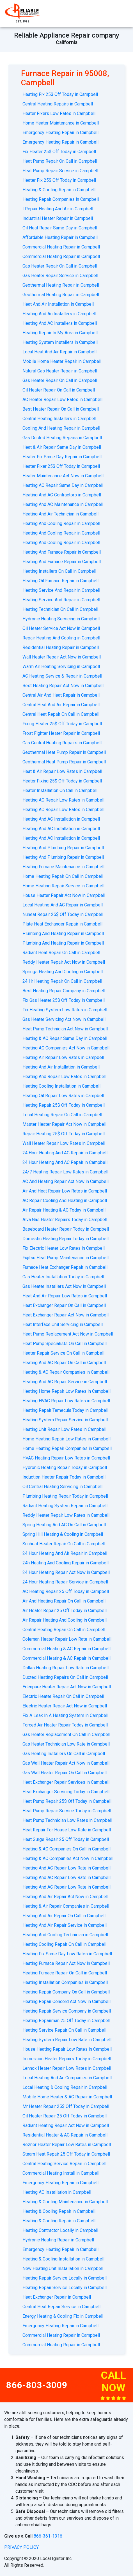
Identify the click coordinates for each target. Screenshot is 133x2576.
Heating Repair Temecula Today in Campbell (65, 1410)
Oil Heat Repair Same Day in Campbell (59, 228)
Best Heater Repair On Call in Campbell (60, 409)
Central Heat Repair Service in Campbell (61, 2306)
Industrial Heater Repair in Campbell (57, 218)
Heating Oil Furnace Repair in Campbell (60, 580)
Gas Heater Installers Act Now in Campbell (64, 1286)
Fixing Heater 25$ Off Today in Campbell (62, 723)
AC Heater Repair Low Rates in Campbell (62, 399)
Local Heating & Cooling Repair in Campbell (64, 2087)
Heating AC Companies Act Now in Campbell (65, 1048)
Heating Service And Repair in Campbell (61, 590)
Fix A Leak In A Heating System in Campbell (65, 1715)
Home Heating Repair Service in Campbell (63, 885)
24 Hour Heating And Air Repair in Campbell (64, 1553)
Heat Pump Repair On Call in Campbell (59, 161)
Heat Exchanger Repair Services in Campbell (65, 1782)
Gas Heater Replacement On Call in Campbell (66, 1734)
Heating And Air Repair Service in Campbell (64, 1925)
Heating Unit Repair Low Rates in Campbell (64, 1429)
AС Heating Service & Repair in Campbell (62, 676)
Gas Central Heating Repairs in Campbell (62, 742)
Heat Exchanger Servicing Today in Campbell (65, 1791)
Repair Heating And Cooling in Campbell (61, 638)
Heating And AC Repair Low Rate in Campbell (66, 1868)
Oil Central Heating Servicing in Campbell (62, 1486)
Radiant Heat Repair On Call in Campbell (61, 952)
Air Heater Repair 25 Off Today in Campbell (64, 1610)
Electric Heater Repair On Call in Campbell (63, 1696)
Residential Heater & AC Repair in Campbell (64, 2135)
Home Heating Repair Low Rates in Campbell (66, 1439)
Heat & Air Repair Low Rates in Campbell (62, 771)
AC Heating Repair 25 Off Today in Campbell (65, 1591)
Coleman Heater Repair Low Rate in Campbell (66, 1639)
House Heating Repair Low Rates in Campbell (67, 2049)
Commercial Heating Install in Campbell (60, 2173)
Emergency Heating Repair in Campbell (60, 132)
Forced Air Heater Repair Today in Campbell (65, 1725)
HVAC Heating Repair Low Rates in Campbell (66, 1458)
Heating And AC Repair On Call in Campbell (64, 1362)
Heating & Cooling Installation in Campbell (63, 2259)
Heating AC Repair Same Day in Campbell (62, 485)
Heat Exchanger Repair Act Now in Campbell (65, 1315)
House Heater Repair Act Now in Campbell (63, 895)
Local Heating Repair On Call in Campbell (62, 1114)
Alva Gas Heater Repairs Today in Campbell (64, 1219)
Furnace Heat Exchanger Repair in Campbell (64, 1267)
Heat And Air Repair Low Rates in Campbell (64, 1296)
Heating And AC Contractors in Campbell (61, 495)
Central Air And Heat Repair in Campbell (61, 695)
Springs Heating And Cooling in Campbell (62, 971)
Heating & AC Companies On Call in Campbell (66, 1849)
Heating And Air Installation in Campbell (61, 1067)
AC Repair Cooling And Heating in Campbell (64, 1200)
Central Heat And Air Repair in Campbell (61, 704)
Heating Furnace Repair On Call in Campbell (64, 1973)
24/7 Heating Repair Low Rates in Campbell (65, 1172)
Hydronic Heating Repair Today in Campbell (64, 1467)
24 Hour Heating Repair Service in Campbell (65, 1582)
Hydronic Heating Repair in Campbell (58, 2240)
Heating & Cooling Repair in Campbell (58, 189)
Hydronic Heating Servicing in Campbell (61, 618)
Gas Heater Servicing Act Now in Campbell (64, 1019)
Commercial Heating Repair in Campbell (61, 247)
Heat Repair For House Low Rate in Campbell (66, 1830)
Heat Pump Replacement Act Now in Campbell (67, 1334)
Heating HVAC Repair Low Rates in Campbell (66, 1400)
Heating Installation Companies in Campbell (65, 1982)
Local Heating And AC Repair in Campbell (62, 905)
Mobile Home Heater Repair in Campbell (61, 361)
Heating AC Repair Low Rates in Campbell (63, 800)
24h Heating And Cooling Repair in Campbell (65, 1563)
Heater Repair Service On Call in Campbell (63, 1353)
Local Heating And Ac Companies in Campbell (67, 2077)
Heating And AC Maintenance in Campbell (62, 504)
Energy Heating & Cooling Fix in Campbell (62, 2316)
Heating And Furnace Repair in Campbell (61, 552)
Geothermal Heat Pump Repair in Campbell (64, 752)
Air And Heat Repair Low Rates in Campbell (64, 1191)
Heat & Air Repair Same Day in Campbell (61, 447)
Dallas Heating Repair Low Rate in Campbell (65, 1667)
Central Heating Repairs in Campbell (57, 104)
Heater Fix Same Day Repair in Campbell (62, 456)
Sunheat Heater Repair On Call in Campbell (63, 1543)
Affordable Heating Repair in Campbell (60, 237)
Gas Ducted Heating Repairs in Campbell (62, 437)
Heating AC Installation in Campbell (56, 2192)
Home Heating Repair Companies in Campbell (67, 1448)
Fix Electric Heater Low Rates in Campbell (63, 1248)
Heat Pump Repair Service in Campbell (60, 170)
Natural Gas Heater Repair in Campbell (59, 371)
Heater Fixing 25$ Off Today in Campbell (62, 781)
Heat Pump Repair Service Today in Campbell (66, 1810)
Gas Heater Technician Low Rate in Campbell (66, 1744)
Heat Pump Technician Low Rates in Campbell (67, 1820)
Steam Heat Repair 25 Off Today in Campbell (66, 2154)
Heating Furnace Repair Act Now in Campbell (66, 1963)
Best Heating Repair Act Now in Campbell (63, 685)
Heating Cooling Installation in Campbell (61, 1086)
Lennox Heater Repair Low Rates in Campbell (66, 2068)
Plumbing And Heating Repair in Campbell (63, 933)
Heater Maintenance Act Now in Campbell (63, 475)
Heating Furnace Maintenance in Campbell (63, 866)
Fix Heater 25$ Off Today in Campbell (59, 151)
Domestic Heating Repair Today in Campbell (65, 1238)
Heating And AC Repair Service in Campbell (64, 1381)
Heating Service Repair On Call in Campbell (64, 2030)
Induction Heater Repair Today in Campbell (64, 1477)
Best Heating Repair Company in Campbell (63, 990)
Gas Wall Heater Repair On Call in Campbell (64, 1772)
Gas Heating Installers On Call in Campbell (63, 1753)
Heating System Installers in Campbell (60, 342)
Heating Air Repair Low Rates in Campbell (63, 1057)
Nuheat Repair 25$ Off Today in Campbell (62, 914)
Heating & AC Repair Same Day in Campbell (64, 1038)
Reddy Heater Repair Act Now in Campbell (63, 962)
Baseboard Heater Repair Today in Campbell (65, 1229)
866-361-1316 (48, 2536)
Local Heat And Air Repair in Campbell (59, 351)
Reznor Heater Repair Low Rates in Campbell (66, 2144)
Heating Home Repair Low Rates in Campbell (66, 1391)
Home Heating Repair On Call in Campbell (62, 876)
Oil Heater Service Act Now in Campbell (61, 628)
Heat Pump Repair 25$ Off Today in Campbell (66, 1801)
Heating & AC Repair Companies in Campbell (65, 1372)
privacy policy (21, 2547)
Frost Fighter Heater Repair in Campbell (61, 733)
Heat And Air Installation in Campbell (58, 304)
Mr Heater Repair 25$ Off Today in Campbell (65, 2106)
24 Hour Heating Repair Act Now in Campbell (66, 1572)
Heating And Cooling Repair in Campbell (61, 523)
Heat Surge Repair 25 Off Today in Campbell (65, 1839)
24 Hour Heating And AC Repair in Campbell (64, 1152)
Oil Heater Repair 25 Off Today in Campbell (64, 2116)
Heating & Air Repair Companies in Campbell (65, 1906)
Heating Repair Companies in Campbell (60, 199)
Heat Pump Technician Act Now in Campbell (65, 1029)
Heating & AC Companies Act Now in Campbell (67, 1858)
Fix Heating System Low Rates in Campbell (64, 1009)
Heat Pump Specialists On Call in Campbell (64, 1343)
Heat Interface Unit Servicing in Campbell (62, 1324)
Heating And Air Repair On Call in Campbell (64, 1915)
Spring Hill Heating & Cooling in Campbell (62, 1534)
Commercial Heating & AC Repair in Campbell (66, 1648)
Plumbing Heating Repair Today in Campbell (65, 1496)
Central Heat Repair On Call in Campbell (60, 714)
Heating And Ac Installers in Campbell (59, 313)
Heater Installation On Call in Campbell (59, 790)
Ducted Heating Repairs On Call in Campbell (65, 1677)
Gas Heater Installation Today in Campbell (63, 1276)
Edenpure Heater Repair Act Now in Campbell (66, 1686)
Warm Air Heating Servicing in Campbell (61, 666)
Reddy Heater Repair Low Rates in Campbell (65, 1515)
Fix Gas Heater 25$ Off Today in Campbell (63, 1000)
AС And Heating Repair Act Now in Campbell (65, 1181)
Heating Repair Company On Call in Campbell (66, 1992)
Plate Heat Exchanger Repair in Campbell (62, 924)
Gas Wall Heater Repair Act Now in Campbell (65, 1763)
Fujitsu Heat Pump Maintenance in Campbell (65, 1257)
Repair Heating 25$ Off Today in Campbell (63, 1133)
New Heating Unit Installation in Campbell (62, 2268)
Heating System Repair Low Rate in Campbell (66, 2039)
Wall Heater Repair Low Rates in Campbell (63, 1143)
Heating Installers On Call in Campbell (59, 571)
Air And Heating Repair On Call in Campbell (64, 1601)
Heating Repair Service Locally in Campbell (64, 2278)
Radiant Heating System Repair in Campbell (64, 1505)
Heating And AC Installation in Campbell (61, 819)
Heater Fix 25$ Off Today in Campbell (59, 180)
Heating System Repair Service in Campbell (65, 1419)
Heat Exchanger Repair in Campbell (56, 2297)
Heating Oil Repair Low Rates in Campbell (63, 1095)
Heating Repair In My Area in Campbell (60, 332)
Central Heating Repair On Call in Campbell (63, 1629)
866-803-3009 (36, 2385)
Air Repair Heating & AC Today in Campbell (64, 1210)
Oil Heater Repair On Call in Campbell (58, 390)
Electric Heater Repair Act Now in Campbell (64, 1706)
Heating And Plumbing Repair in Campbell (63, 847)
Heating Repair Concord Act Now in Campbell (66, 2001)
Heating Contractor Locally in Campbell (60, 2230)
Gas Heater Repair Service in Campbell (60, 275)
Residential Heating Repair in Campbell (60, 647)
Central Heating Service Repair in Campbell (64, 2163)
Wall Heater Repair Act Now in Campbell (61, 657)
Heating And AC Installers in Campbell (59, 323)
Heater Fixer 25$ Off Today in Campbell (61, 466)
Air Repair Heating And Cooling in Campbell (64, 1620)
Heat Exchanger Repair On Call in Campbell (64, 1305)
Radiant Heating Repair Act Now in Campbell (65, 2125)
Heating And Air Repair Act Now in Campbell (65, 1896)
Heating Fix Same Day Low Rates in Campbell (67, 1953)
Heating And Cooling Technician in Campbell (65, 1934)
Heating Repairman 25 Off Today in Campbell (66, 2020)
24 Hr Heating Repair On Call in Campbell (62, 981)
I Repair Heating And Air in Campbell (57, 208)
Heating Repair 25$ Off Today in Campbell (63, 1105)
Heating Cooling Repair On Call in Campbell (64, 1944)
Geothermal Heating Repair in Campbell (60, 285)
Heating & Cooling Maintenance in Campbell (65, 2201)
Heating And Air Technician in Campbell (60, 514)
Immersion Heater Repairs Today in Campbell (66, 2058)
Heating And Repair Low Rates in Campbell (64, 1076)
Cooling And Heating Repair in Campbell (61, 428)
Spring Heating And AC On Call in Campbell (64, 1524)
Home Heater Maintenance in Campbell (60, 123)
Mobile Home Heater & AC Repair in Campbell (67, 2097)
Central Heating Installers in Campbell (59, 418)
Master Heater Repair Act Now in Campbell (64, 1124)
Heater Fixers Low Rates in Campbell (58, 113)
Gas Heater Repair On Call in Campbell (59, 266)
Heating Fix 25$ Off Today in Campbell (60, 94)
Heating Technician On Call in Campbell (60, 609)
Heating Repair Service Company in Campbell (66, 2011)
